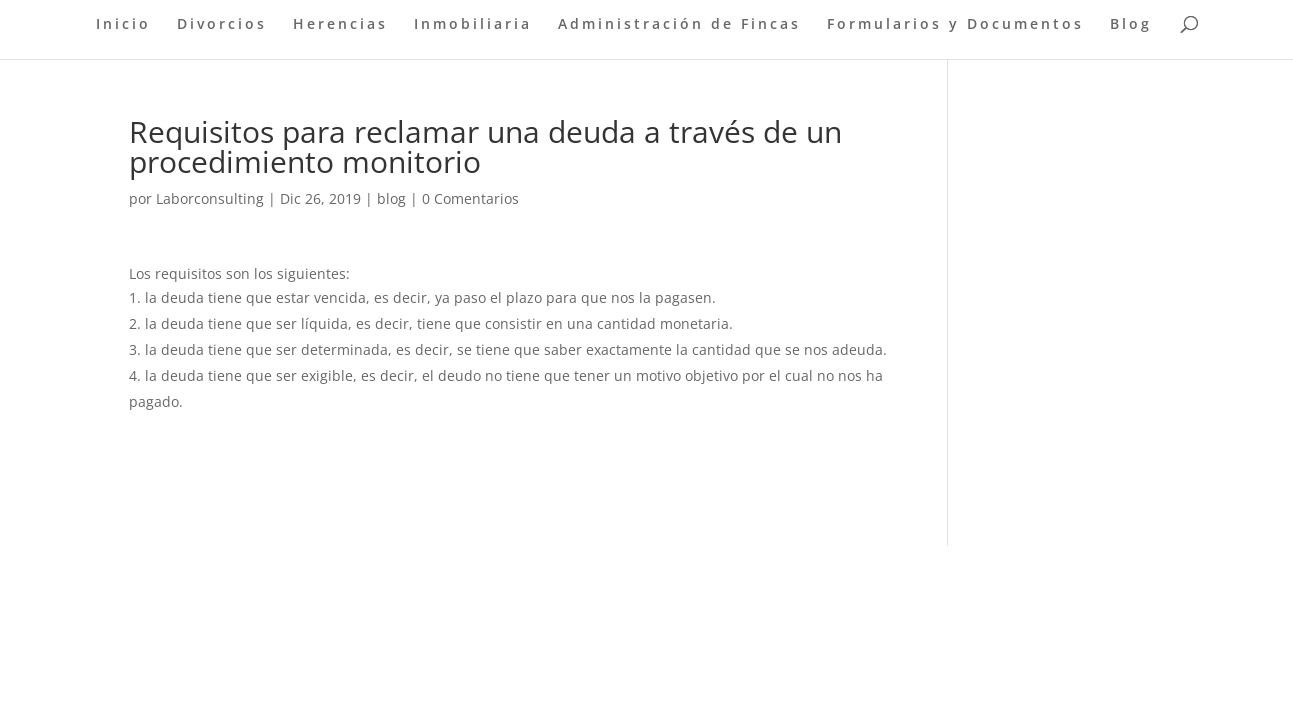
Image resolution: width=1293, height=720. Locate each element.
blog (391, 198)
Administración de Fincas (679, 25)
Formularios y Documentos (955, 25)
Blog (1131, 25)
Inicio (123, 25)
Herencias (340, 25)
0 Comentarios (470, 198)
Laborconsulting (210, 198)
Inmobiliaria (473, 25)
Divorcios (222, 25)
